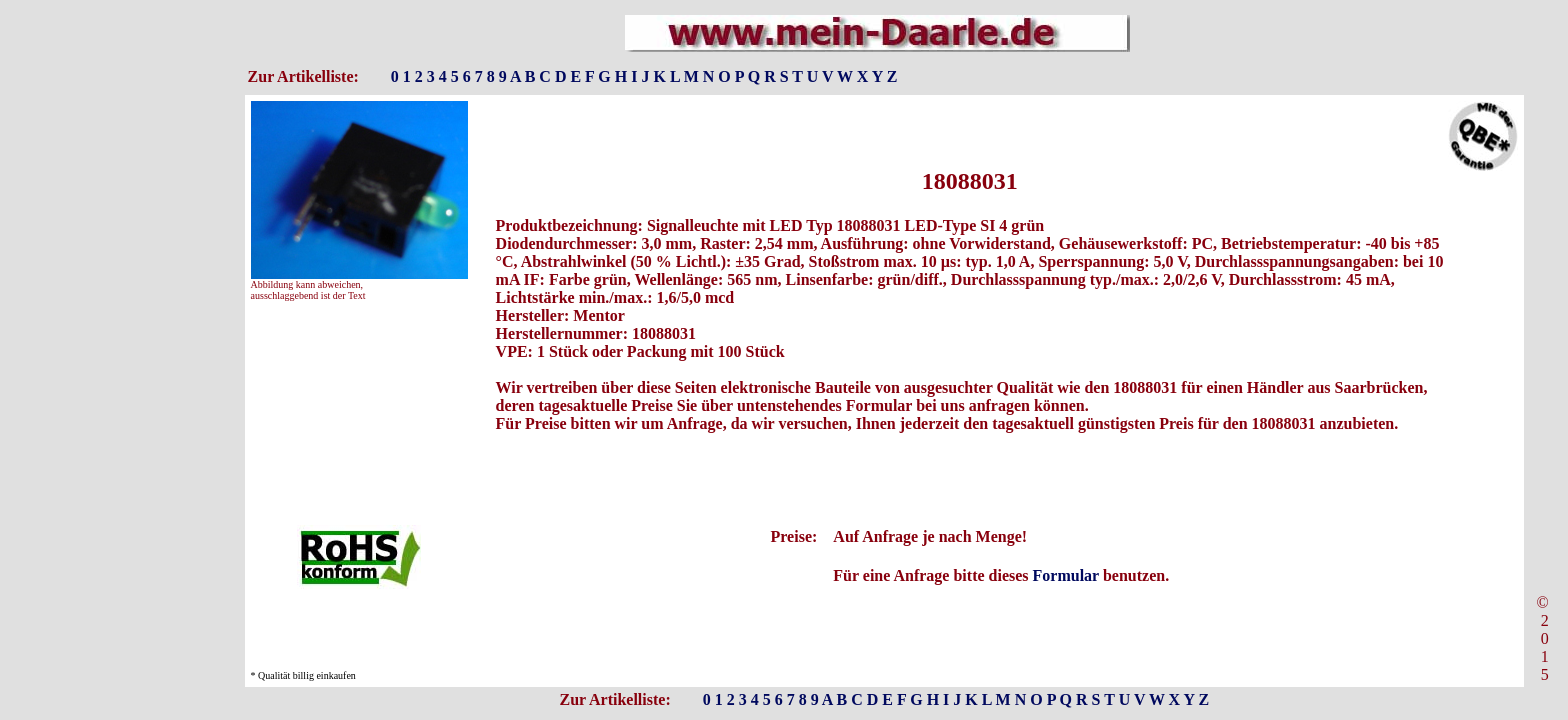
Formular (1066, 575)
